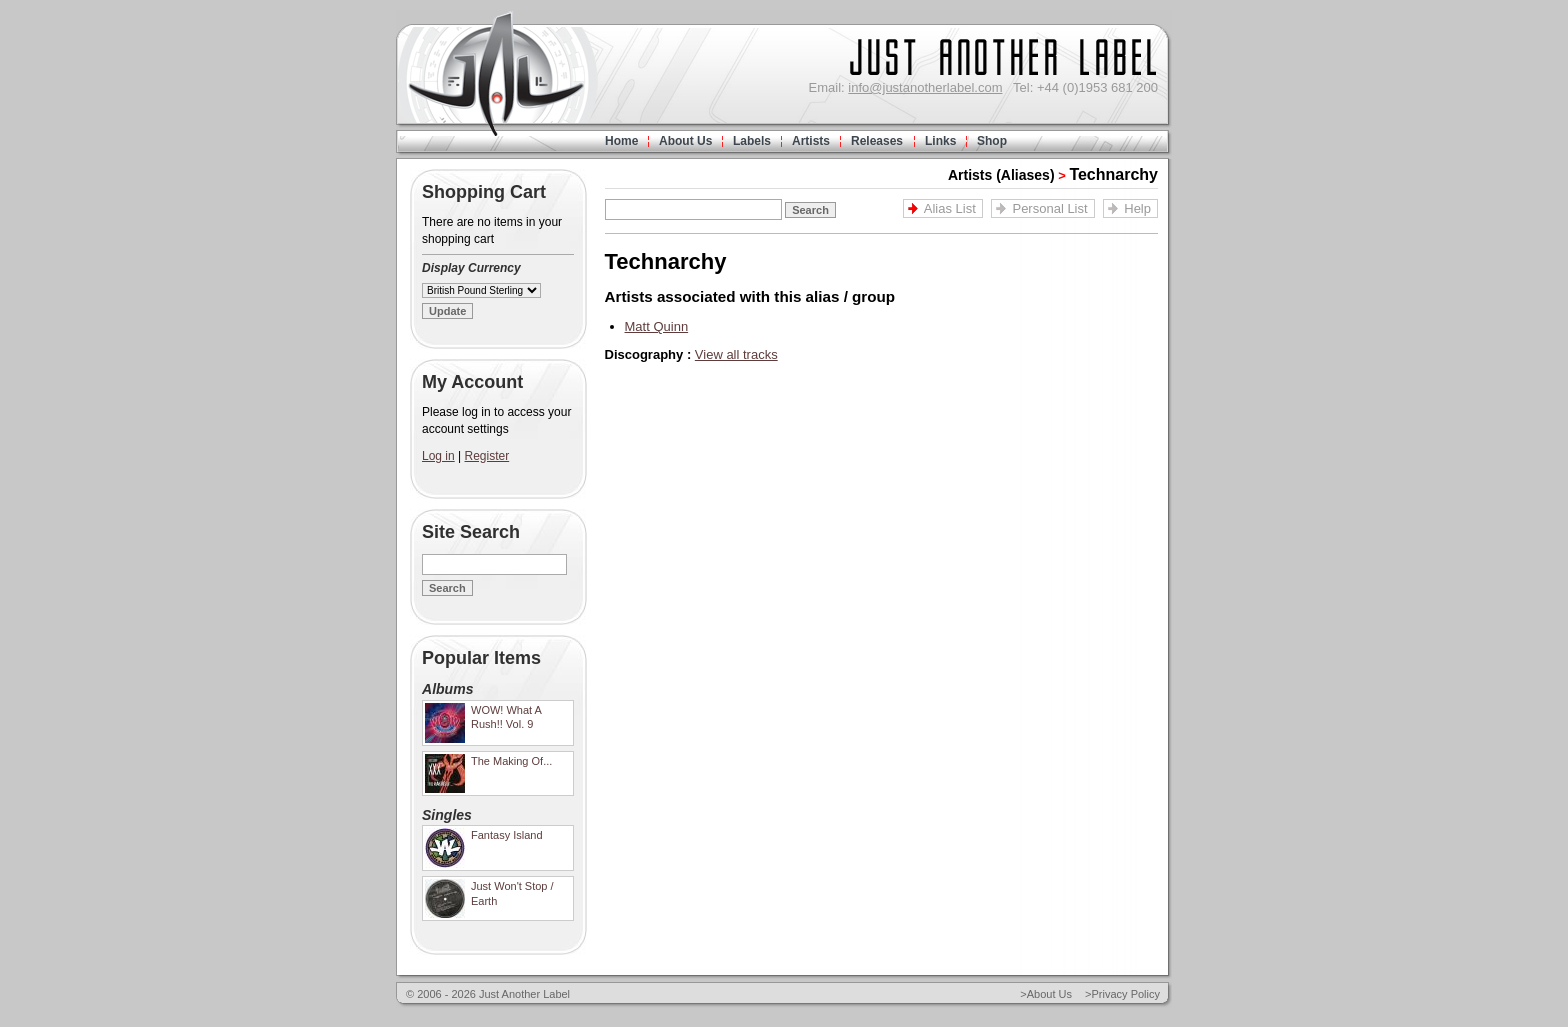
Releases (877, 141)
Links (940, 141)
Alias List (950, 208)
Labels (752, 141)
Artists (811, 141)
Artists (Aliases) (1001, 175)
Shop (992, 141)
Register (487, 456)
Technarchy (1113, 174)
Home (621, 141)
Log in (438, 456)
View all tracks (736, 354)
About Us (685, 141)
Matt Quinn (657, 326)
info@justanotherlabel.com (925, 87)
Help (1137, 208)
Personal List (1049, 208)
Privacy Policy (1126, 994)
